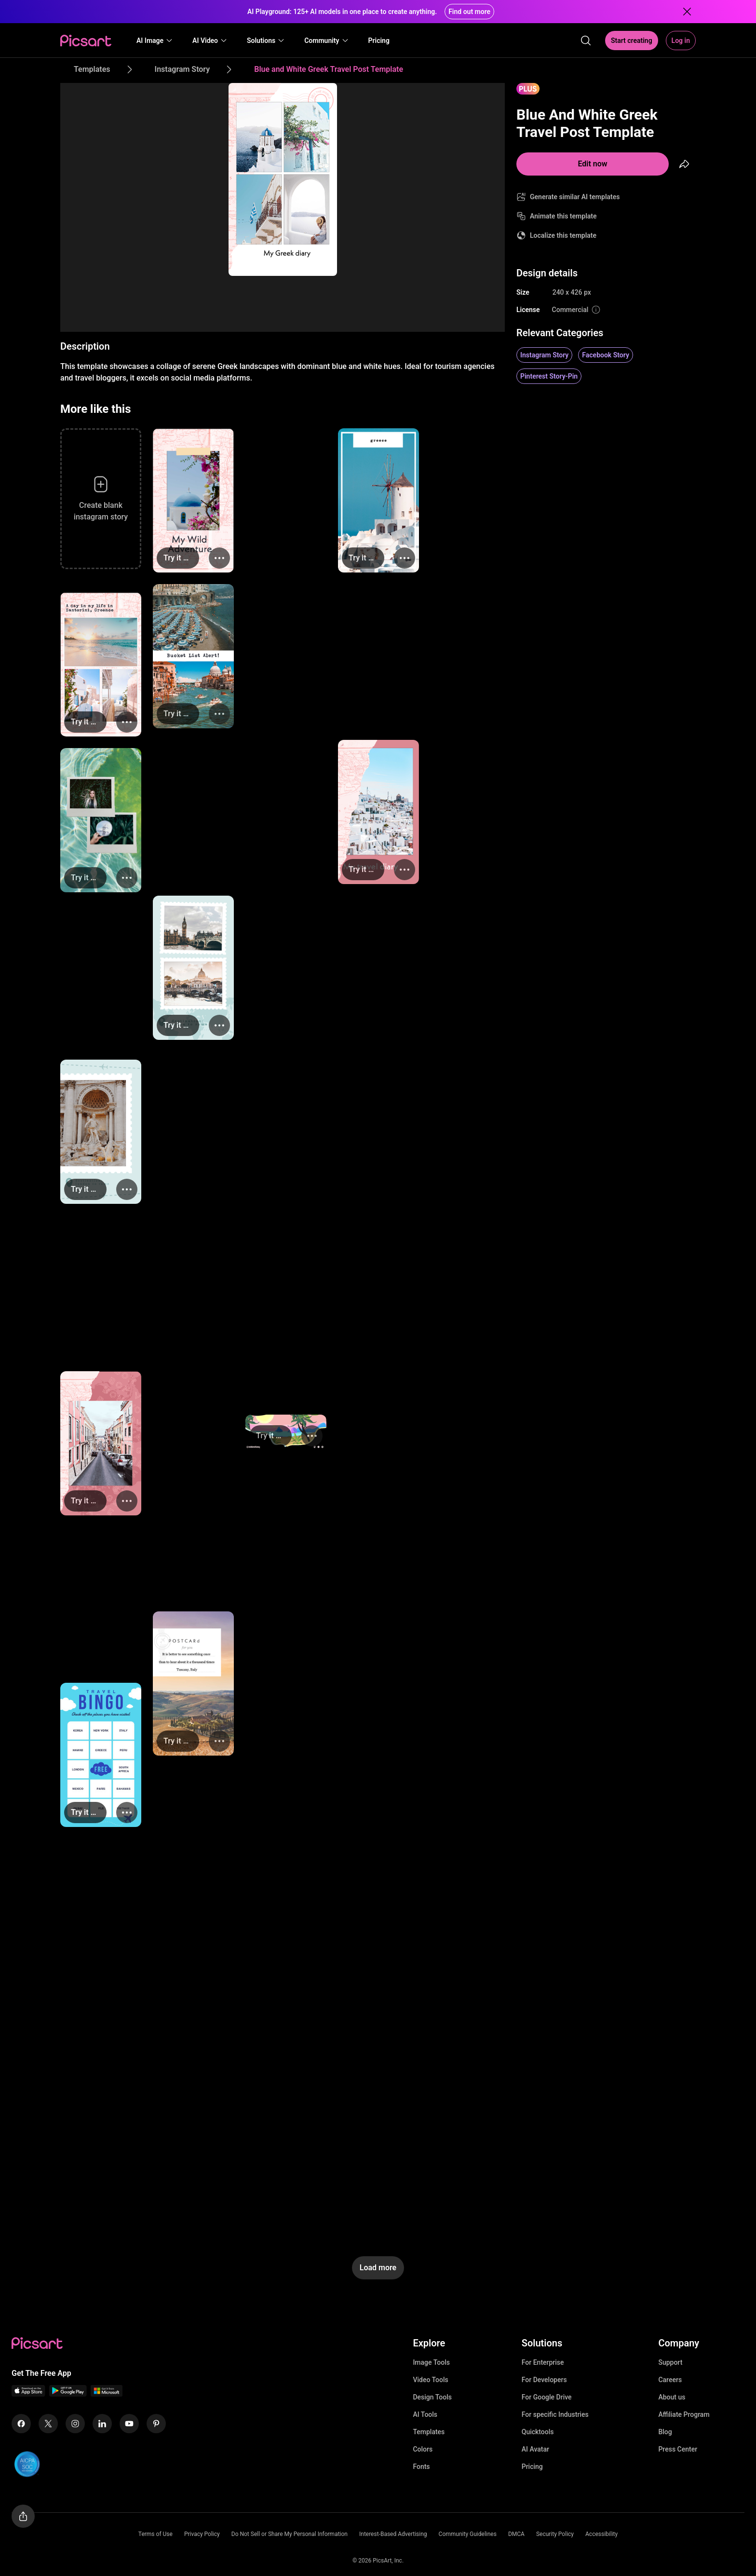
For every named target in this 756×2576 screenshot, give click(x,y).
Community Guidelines (468, 2534)
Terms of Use (155, 2534)
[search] (585, 40)
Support (670, 2362)
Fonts (421, 2466)
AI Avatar (535, 2449)
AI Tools (425, 2414)
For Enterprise (543, 2362)
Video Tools (430, 2380)
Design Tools (432, 2397)
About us (671, 2397)
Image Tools (431, 2362)
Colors (422, 2449)
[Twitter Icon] (48, 2423)
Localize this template (563, 235)
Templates (429, 2432)
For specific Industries (555, 2414)
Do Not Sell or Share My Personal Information (289, 2534)
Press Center (677, 2449)
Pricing (532, 2466)
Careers (670, 2380)
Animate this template (563, 216)
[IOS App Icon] (28, 2394)
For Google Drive (547, 2397)
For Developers (544, 2380)
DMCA (516, 2534)
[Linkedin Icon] (102, 2423)
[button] (155, 40)
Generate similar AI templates (575, 197)
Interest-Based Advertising (393, 2534)
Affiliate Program (683, 2414)
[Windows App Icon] (106, 2394)
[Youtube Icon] (129, 2423)
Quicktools (538, 2432)
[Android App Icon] (68, 2394)
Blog (665, 2432)
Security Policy (555, 2534)
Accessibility (601, 2534)
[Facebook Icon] (21, 2423)
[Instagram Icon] (75, 2423)
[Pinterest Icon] (156, 2423)
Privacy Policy (202, 2534)
